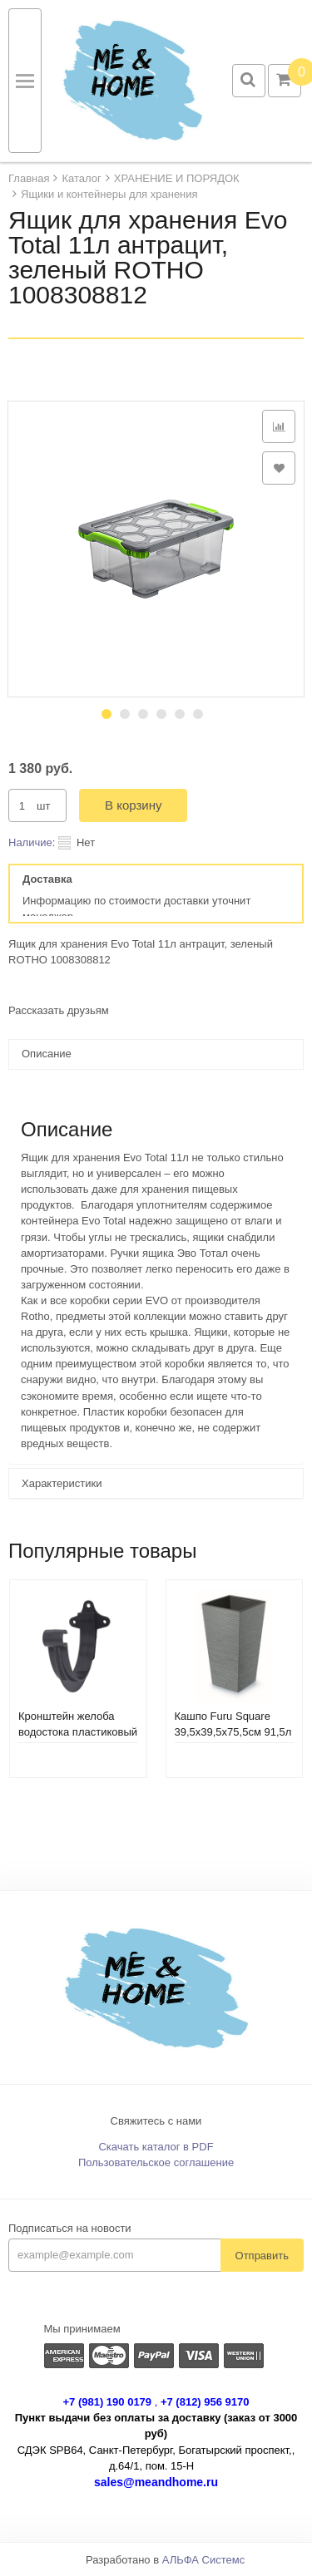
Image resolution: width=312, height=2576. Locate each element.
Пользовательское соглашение (156, 2162)
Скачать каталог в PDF (155, 2146)
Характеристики (62, 1483)
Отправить (262, 2255)
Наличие (30, 842)
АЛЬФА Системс (203, 2560)
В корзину (133, 805)
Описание (47, 1053)
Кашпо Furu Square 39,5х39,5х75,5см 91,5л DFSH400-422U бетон (233, 1732)
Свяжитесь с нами (156, 2121)
